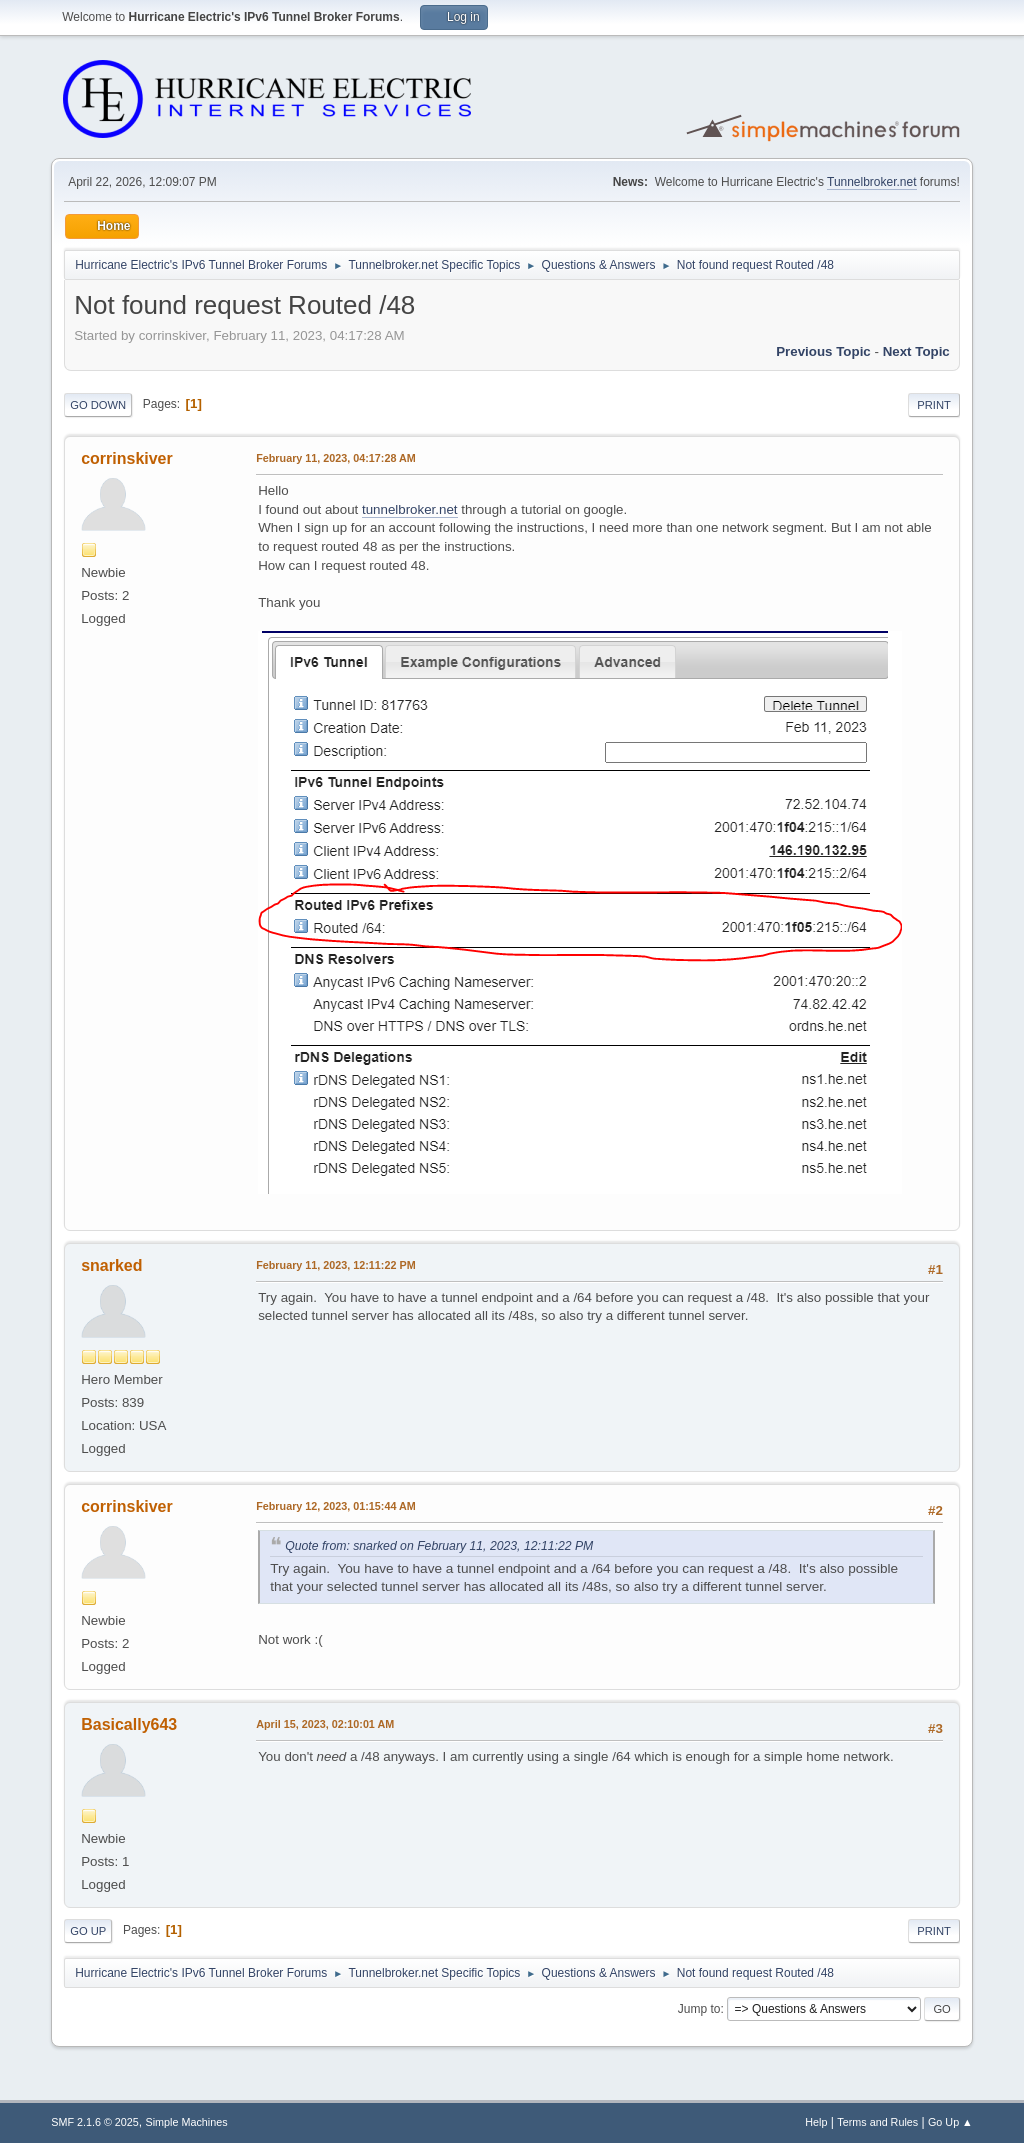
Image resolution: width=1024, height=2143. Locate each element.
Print (934, 405)
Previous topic (823, 351)
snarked (111, 1265)
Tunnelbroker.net (872, 182)
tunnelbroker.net (410, 509)
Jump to (699, 2009)
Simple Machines (187, 2122)
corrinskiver (127, 458)
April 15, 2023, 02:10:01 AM (325, 1724)
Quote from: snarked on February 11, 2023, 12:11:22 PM (439, 1546)
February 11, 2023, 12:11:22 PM (335, 1265)
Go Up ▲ (950, 2122)
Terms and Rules (877, 2122)
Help (816, 2122)
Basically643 (129, 1724)
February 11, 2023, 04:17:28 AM (336, 458)
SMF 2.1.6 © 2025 (95, 2122)
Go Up (88, 1931)
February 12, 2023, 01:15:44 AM (336, 1506)
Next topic (916, 351)
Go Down (98, 405)
